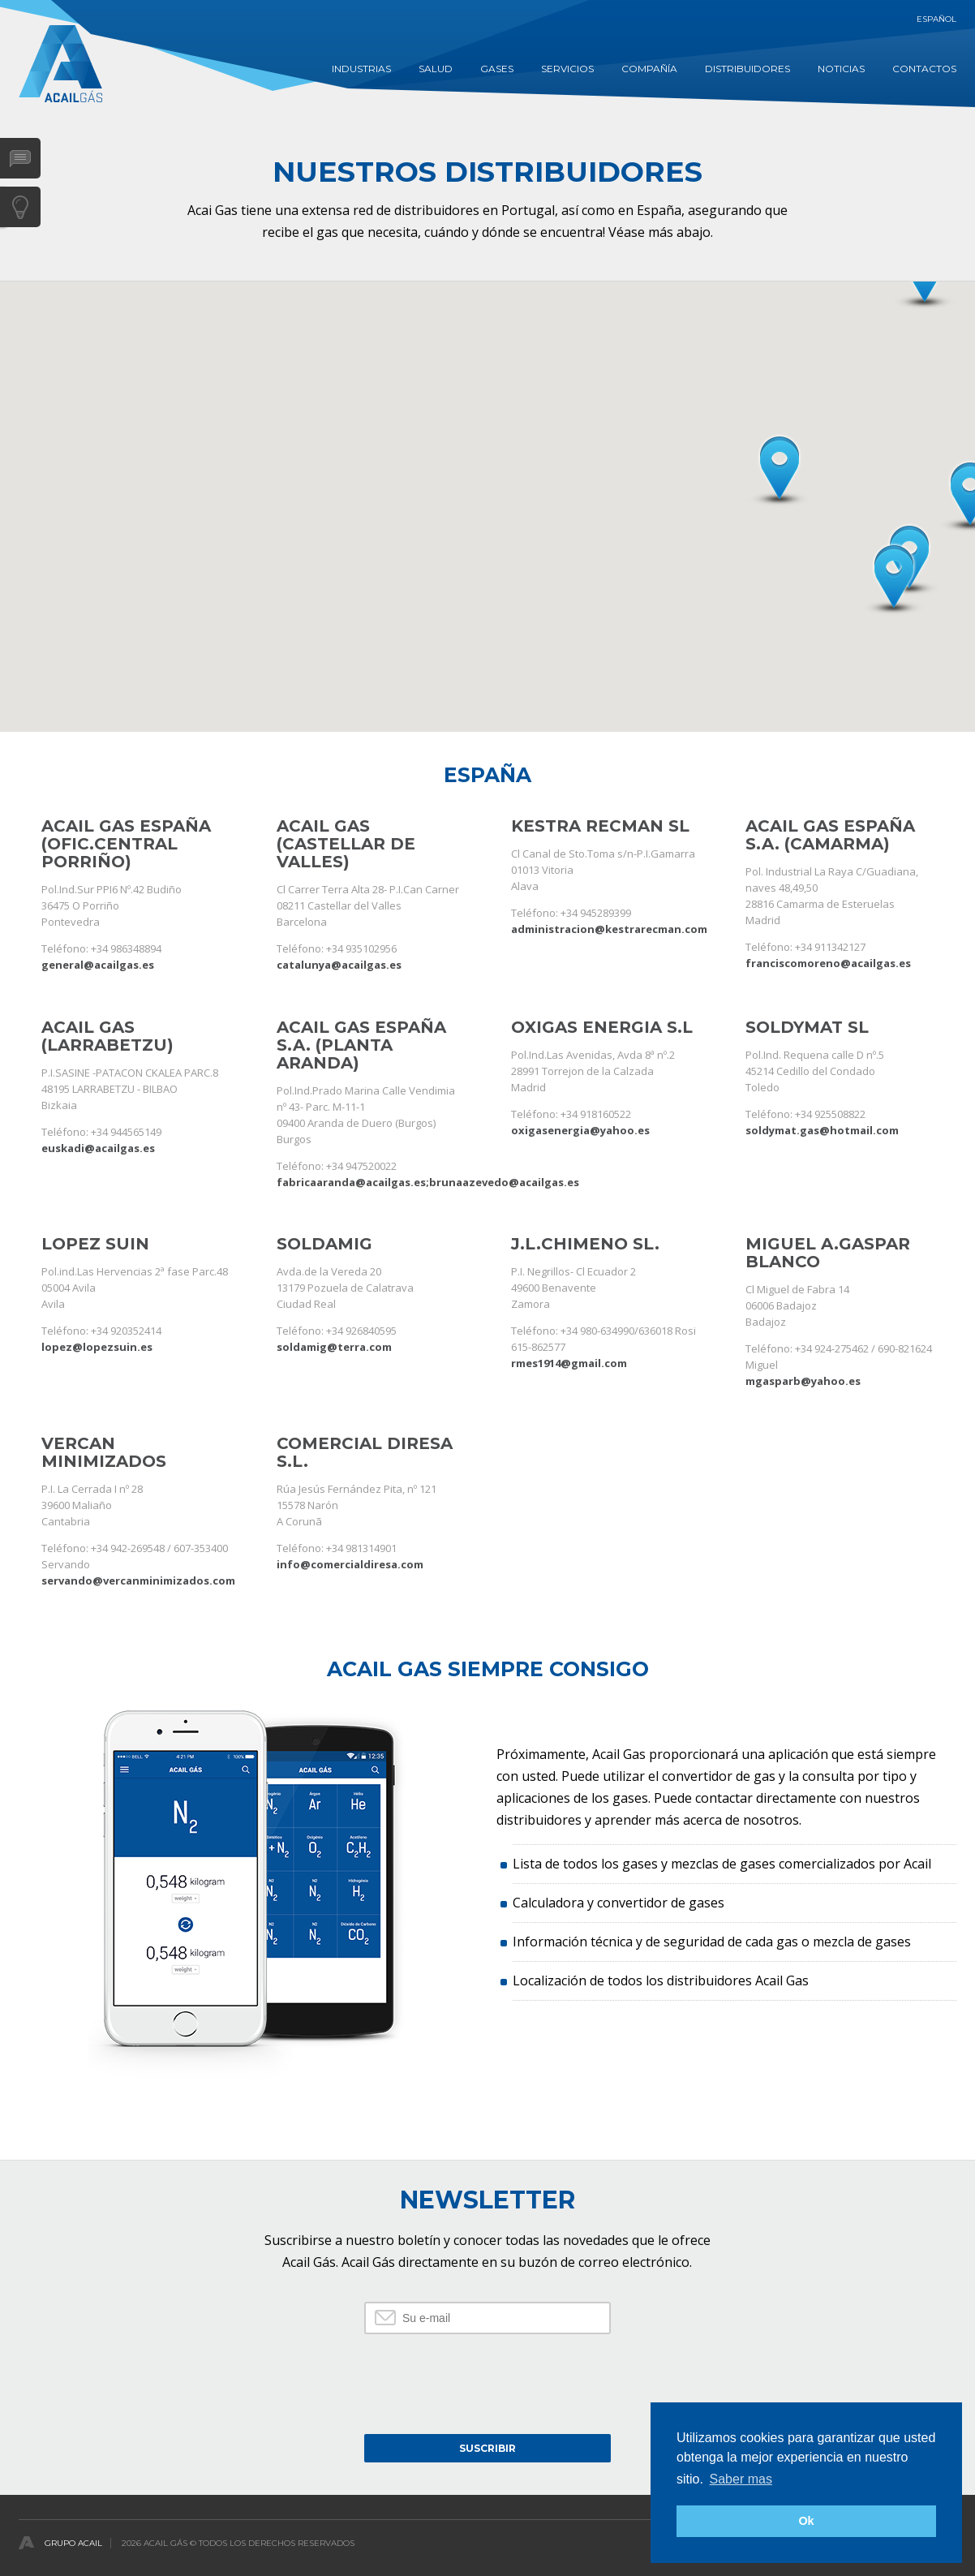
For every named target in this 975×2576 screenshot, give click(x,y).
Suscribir (487, 2448)
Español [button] (936, 19)
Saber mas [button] (741, 2479)
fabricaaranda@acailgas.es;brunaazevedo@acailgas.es (428, 1182)
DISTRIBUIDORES (747, 68)
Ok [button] (806, 2520)
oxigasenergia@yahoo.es (580, 1130)
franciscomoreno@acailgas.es (828, 963)
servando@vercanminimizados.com (138, 1580)
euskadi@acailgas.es (98, 1148)
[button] (893, 579)
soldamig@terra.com (334, 1347)
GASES (496, 68)
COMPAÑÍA (649, 68)
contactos (924, 68)
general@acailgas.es (97, 964)
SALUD (436, 68)
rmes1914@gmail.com (569, 1363)
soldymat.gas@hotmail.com (822, 1130)
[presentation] (487, 2382)
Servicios (567, 68)
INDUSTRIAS (361, 68)
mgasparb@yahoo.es (803, 1381)
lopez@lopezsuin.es (96, 1347)
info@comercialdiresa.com (350, 1564)
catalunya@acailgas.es (339, 964)
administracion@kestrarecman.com (609, 929)
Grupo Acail (73, 2543)
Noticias (841, 68)
